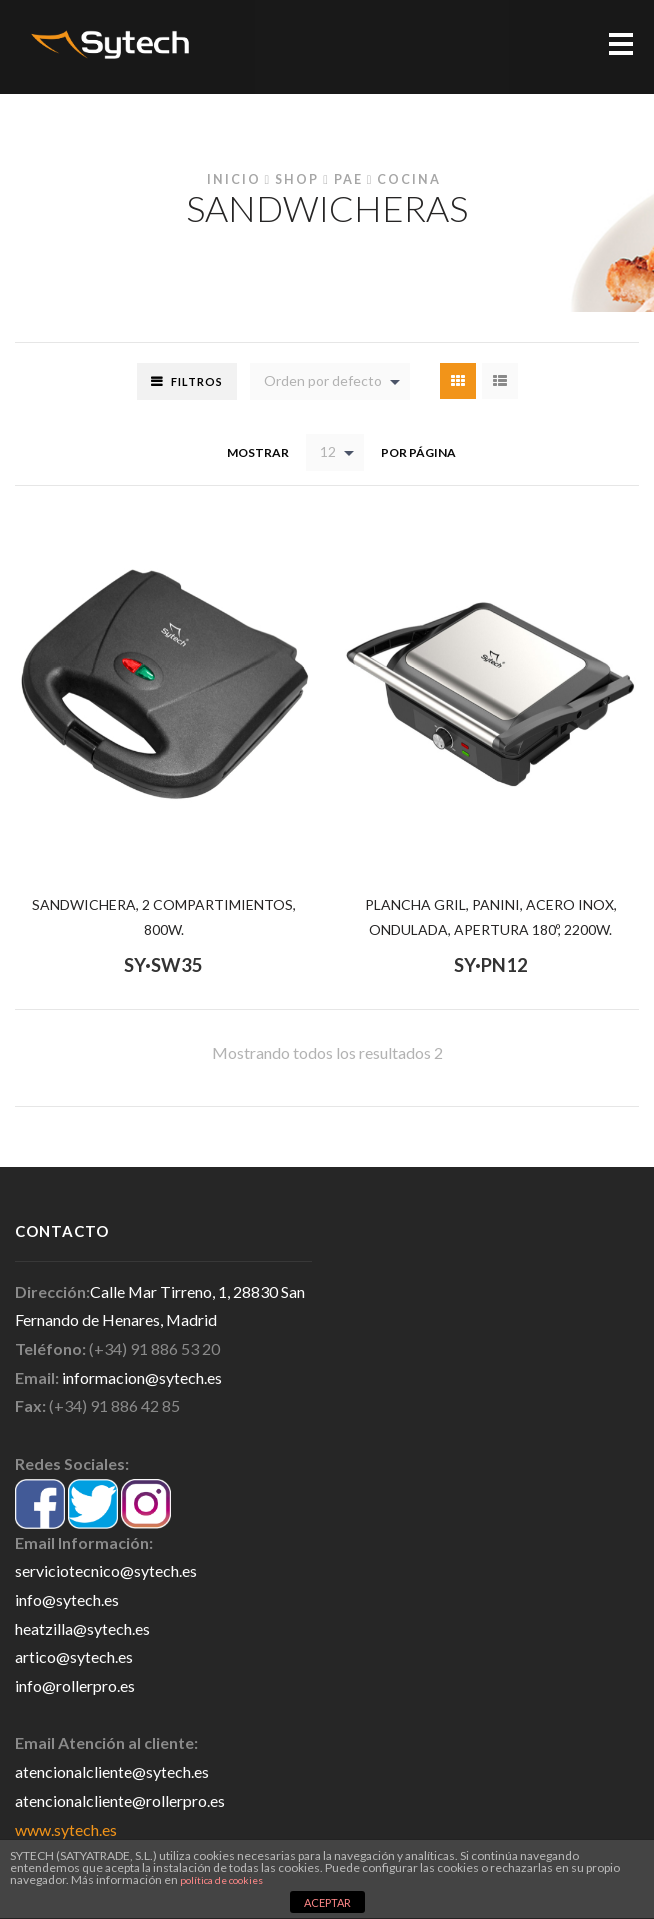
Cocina (409, 179)
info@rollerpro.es (75, 1685)
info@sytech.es (67, 1599)
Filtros (197, 381)
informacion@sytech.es (142, 1377)
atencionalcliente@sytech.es (112, 1771)
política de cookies (221, 1880)
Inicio (234, 179)
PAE (348, 179)
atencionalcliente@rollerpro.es (120, 1800)
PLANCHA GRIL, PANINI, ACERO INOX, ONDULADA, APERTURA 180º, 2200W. (491, 917)
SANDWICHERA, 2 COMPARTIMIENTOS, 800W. (164, 917)
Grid (458, 381)
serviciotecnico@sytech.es (106, 1570)
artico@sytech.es (74, 1656)
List (500, 381)
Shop (297, 179)
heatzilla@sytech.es (82, 1628)
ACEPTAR (327, 1902)
